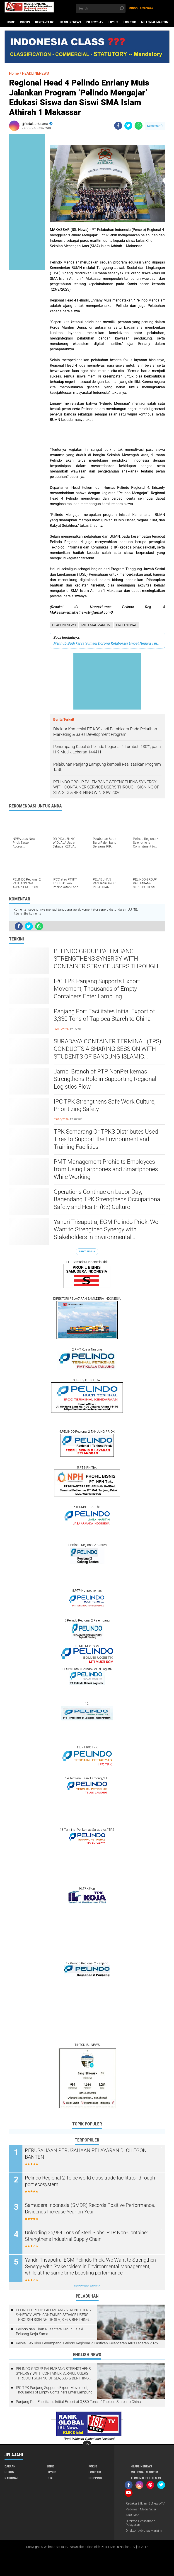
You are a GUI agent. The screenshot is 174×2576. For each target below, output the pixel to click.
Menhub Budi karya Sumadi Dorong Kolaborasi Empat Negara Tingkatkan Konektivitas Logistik (107, 643)
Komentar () (155, 125)
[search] (101, 8)
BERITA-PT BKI (45, 22)
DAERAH (10, 2466)
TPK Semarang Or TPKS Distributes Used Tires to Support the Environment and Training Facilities (106, 1139)
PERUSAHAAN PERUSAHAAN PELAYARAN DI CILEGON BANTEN (86, 2154)
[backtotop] (87, 2445)
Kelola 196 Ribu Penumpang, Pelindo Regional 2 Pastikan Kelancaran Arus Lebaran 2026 (87, 2343)
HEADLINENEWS (70, 22)
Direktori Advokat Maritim (144, 2530)
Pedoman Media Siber (141, 2509)
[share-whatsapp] (139, 126)
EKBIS (51, 2466)
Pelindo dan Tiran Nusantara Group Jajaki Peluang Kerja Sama (49, 2331)
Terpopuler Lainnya (87, 2285)
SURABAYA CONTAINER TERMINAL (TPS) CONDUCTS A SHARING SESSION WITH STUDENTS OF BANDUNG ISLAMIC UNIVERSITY (107, 1049)
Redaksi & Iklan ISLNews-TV (145, 2503)
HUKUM (9, 2472)
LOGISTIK (129, 22)
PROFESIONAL (126, 625)
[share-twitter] (128, 126)
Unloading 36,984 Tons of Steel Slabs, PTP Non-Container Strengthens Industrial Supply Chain (86, 2236)
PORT (50, 2478)
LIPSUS (113, 22)
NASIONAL (11, 2478)
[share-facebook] (118, 126)
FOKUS (93, 2466)
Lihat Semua (87, 1251)
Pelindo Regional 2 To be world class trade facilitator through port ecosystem (90, 2181)
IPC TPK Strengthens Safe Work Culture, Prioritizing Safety (104, 1105)
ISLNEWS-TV (94, 22)
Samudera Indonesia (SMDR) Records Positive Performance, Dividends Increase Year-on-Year (90, 2208)
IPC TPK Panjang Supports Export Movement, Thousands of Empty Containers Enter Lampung (97, 989)
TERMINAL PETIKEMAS (146, 2478)
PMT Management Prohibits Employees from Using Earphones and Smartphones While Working (106, 1169)
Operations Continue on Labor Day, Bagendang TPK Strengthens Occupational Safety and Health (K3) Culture (108, 1199)
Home (11, 22)
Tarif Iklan (133, 2515)
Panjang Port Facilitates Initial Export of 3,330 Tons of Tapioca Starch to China (104, 1015)
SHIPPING (95, 2478)
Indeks (25, 22)
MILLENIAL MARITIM (155, 22)
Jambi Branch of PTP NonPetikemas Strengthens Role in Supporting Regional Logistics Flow (105, 1079)
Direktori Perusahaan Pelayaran (140, 2522)
